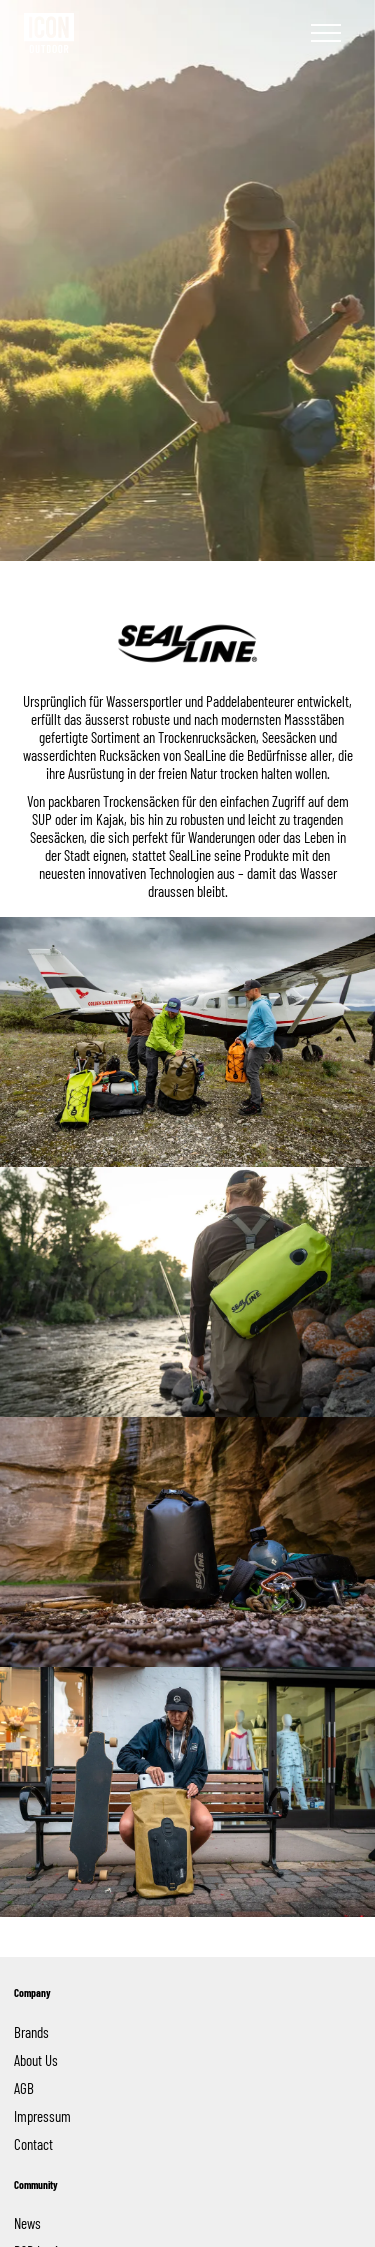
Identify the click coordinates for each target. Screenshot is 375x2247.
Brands (34, 2032)
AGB (24, 2088)
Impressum (42, 2116)
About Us (36, 2060)
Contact (33, 2144)
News (27, 2223)
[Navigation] (326, 32)
